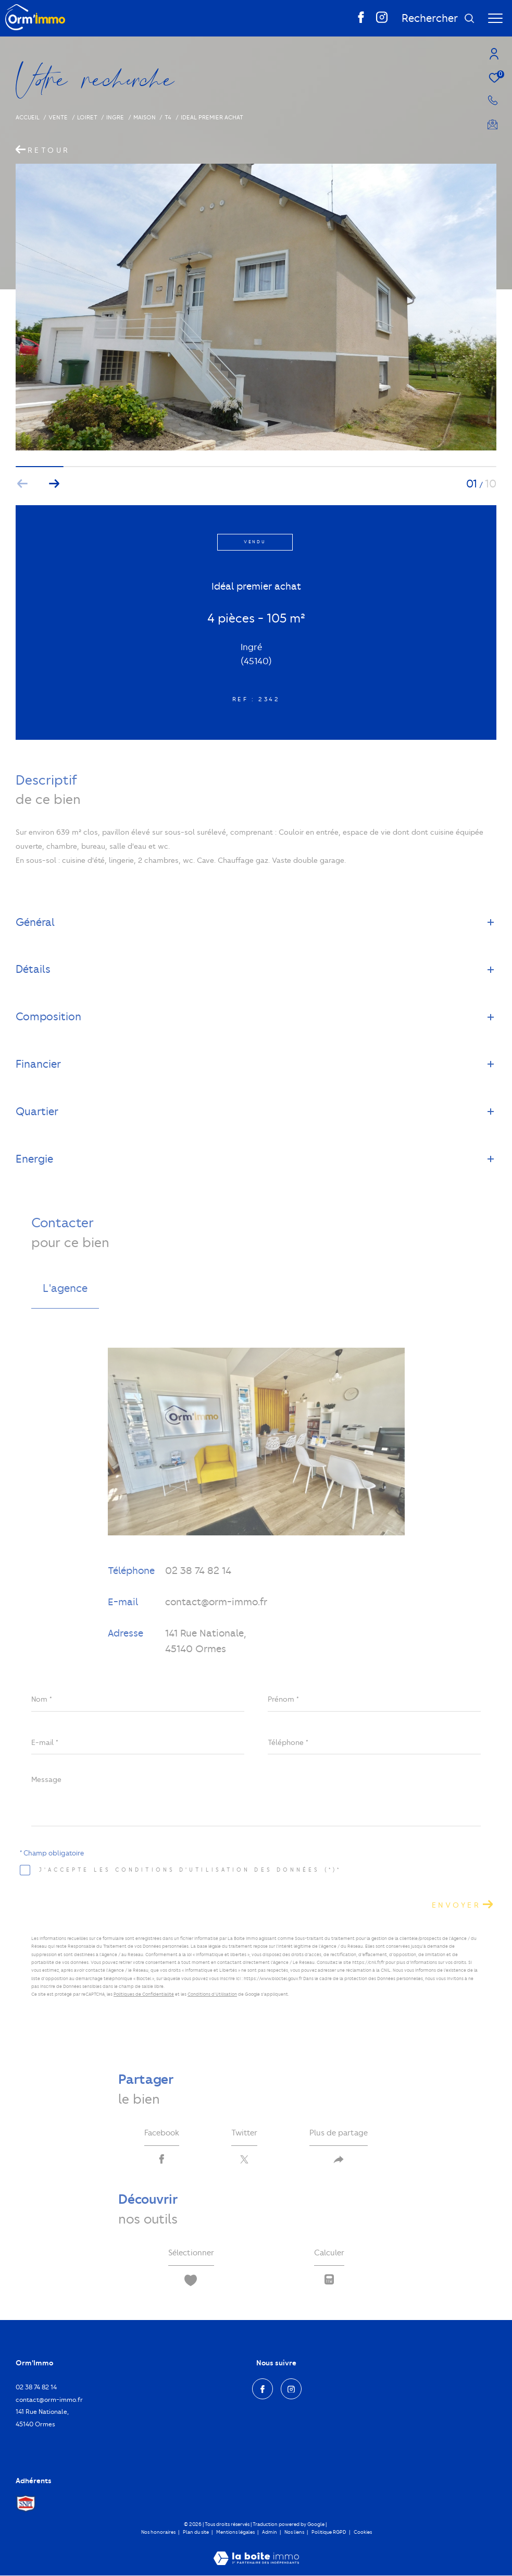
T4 (168, 117)
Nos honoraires (158, 2533)
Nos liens (294, 2533)
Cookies (363, 2533)
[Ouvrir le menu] (495, 18)
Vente (58, 117)
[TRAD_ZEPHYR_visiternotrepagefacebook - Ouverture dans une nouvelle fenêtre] (361, 20)
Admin (270, 2533)
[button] (54, 483)
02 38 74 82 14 (198, 1571)
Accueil (28, 117)
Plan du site (196, 2533)
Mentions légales (236, 2533)
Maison (144, 117)
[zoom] (256, 448)
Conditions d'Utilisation (212, 1994)
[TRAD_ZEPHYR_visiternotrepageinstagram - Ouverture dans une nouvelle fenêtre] (382, 20)
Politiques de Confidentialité (144, 1994)
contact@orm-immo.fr (216, 1602)
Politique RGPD (328, 2533)
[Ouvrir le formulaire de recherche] (438, 18)
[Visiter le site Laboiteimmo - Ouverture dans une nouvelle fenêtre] (256, 2552)
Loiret (87, 117)
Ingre (115, 117)
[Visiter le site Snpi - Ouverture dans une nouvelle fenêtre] (26, 2504)
